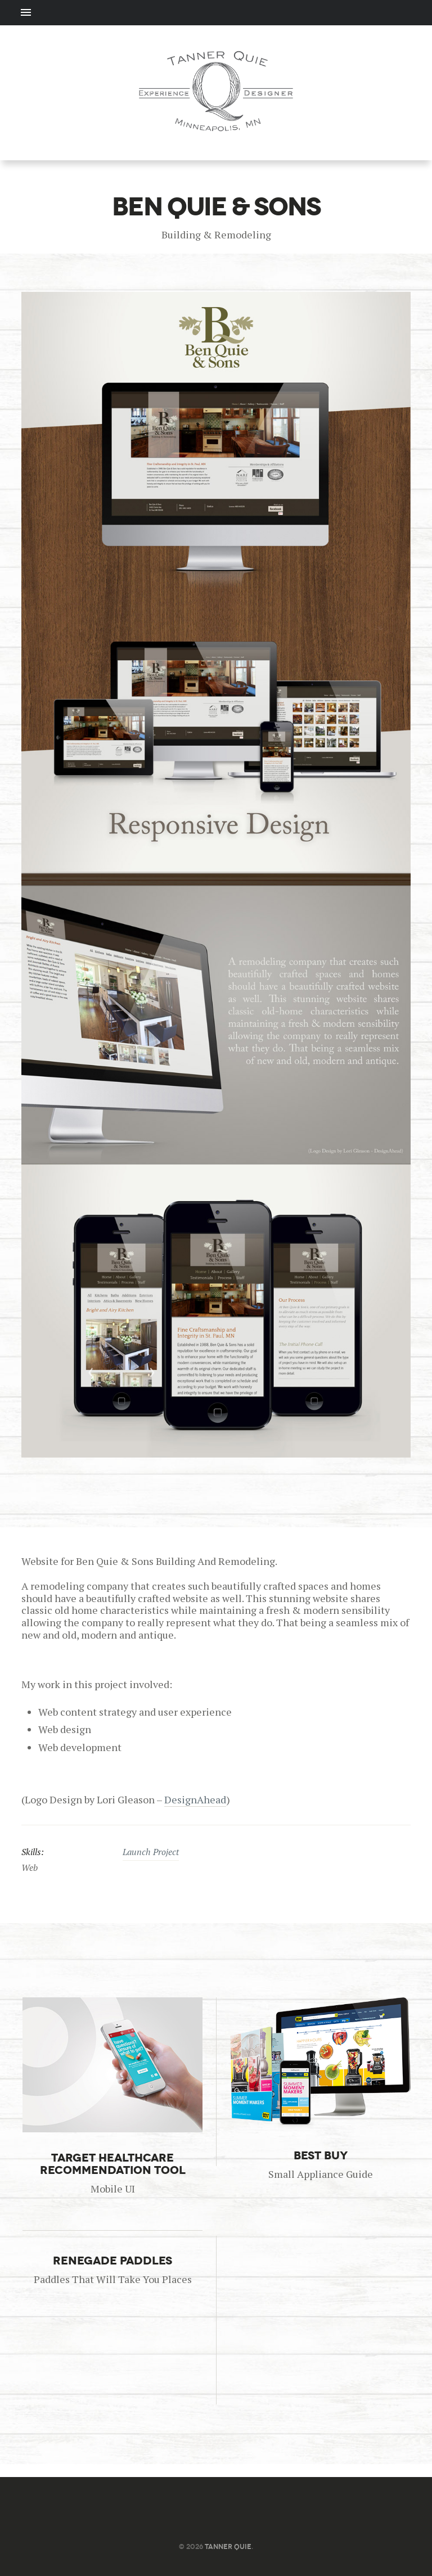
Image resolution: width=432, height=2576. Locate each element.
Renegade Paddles (112, 2260)
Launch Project (151, 1852)
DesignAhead (195, 1799)
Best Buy (321, 2155)
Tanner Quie (228, 2546)
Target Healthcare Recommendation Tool (113, 2164)
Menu (216, 12)
